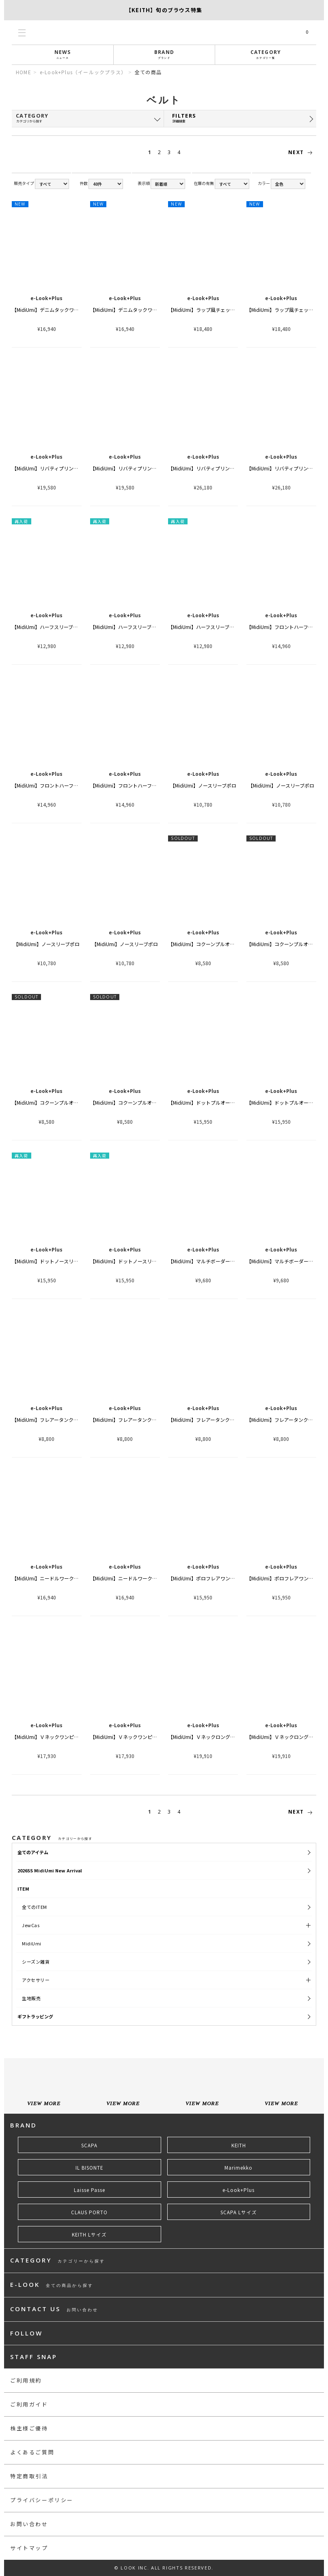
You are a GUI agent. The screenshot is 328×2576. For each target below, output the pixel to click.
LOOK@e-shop (164, 32)
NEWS (62, 54)
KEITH (238, 2145)
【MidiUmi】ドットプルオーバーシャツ (211, 1102)
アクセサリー (36, 1980)
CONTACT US (54, 2309)
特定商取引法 (29, 2476)
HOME (23, 72)
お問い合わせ (29, 2524)
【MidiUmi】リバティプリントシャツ (52, 468)
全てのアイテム (32, 1852)
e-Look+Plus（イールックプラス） (83, 72)
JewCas (30, 1925)
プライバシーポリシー (41, 2500)
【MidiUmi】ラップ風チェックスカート (211, 309)
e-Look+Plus (238, 2190)
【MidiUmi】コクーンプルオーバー (206, 943)
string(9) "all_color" (288, 184)
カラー (264, 183)
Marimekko (238, 2167)
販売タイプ (24, 183)
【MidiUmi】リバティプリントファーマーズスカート (225, 468)
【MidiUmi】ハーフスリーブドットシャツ (57, 626)
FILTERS (236, 118)
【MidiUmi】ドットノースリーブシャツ (54, 1261)
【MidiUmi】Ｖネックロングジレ (204, 1736)
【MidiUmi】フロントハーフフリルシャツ (57, 785)
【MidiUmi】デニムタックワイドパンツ (55, 309)
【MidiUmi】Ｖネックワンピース (47, 1736)
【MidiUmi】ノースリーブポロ (203, 785)
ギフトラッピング (35, 2016)
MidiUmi (31, 1943)
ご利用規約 (26, 2380)
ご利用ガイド (29, 2404)
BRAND (164, 54)
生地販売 (31, 1998)
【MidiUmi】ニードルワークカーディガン (57, 1578)
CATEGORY (265, 54)
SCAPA (89, 2145)
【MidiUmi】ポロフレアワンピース (206, 1578)
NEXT (302, 152)
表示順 (144, 183)
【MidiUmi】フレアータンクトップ (50, 1419)
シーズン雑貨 (36, 1961)
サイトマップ (29, 2548)
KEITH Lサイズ (89, 2234)
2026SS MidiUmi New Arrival (49, 1870)
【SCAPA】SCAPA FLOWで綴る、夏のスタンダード (164, 10)
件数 (84, 183)
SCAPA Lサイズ (238, 2212)
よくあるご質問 (32, 2452)
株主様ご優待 (29, 2428)
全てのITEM (34, 1907)
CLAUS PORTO (89, 2212)
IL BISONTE (89, 2167)
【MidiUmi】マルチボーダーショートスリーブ (218, 1261)
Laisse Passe (89, 2190)
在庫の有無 (204, 183)
